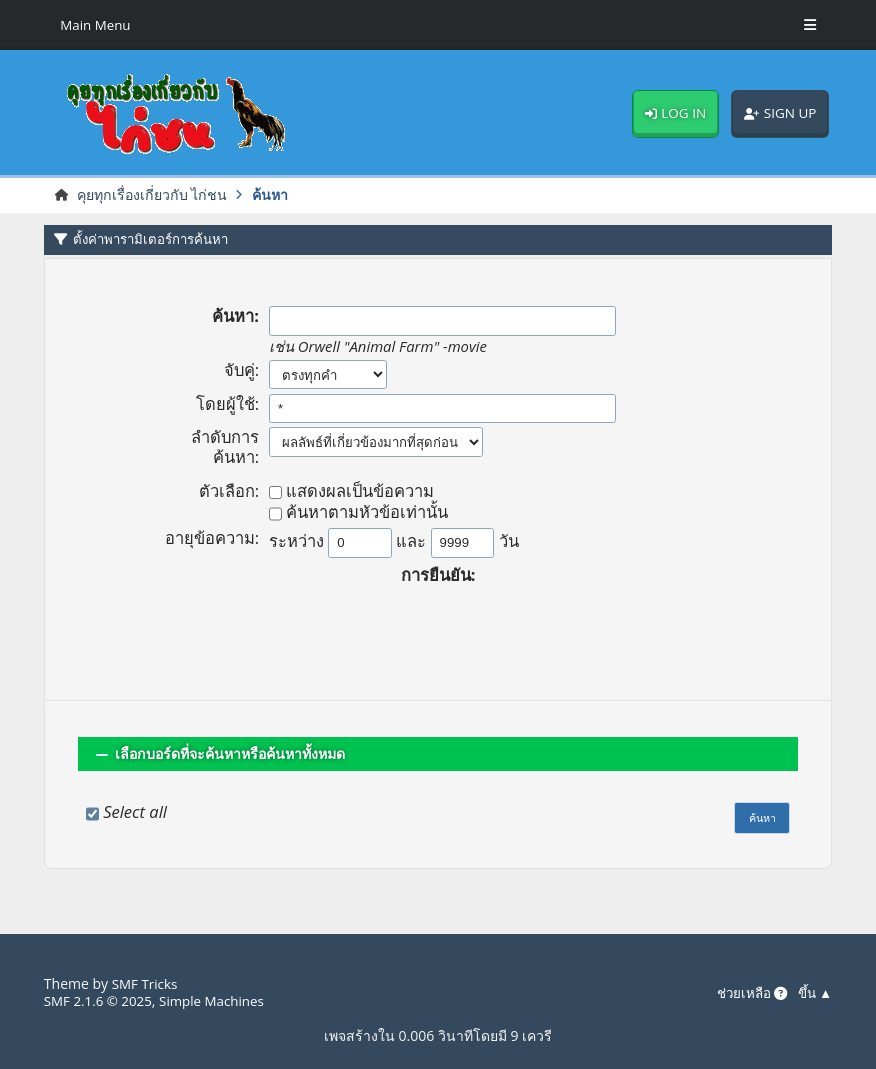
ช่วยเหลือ (746, 993)
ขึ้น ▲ (814, 993)
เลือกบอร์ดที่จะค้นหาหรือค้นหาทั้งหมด (237, 754)
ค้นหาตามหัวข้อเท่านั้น (367, 514)
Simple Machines (220, 1000)
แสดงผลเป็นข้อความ (360, 492)
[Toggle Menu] (810, 25)
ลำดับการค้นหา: (225, 448)
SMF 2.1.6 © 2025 (101, 1000)
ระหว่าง (296, 542)
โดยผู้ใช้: (227, 405)
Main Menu (97, 24)
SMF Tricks (146, 983)
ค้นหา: (235, 317)
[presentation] (438, 625)
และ (411, 542)
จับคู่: (241, 371)
